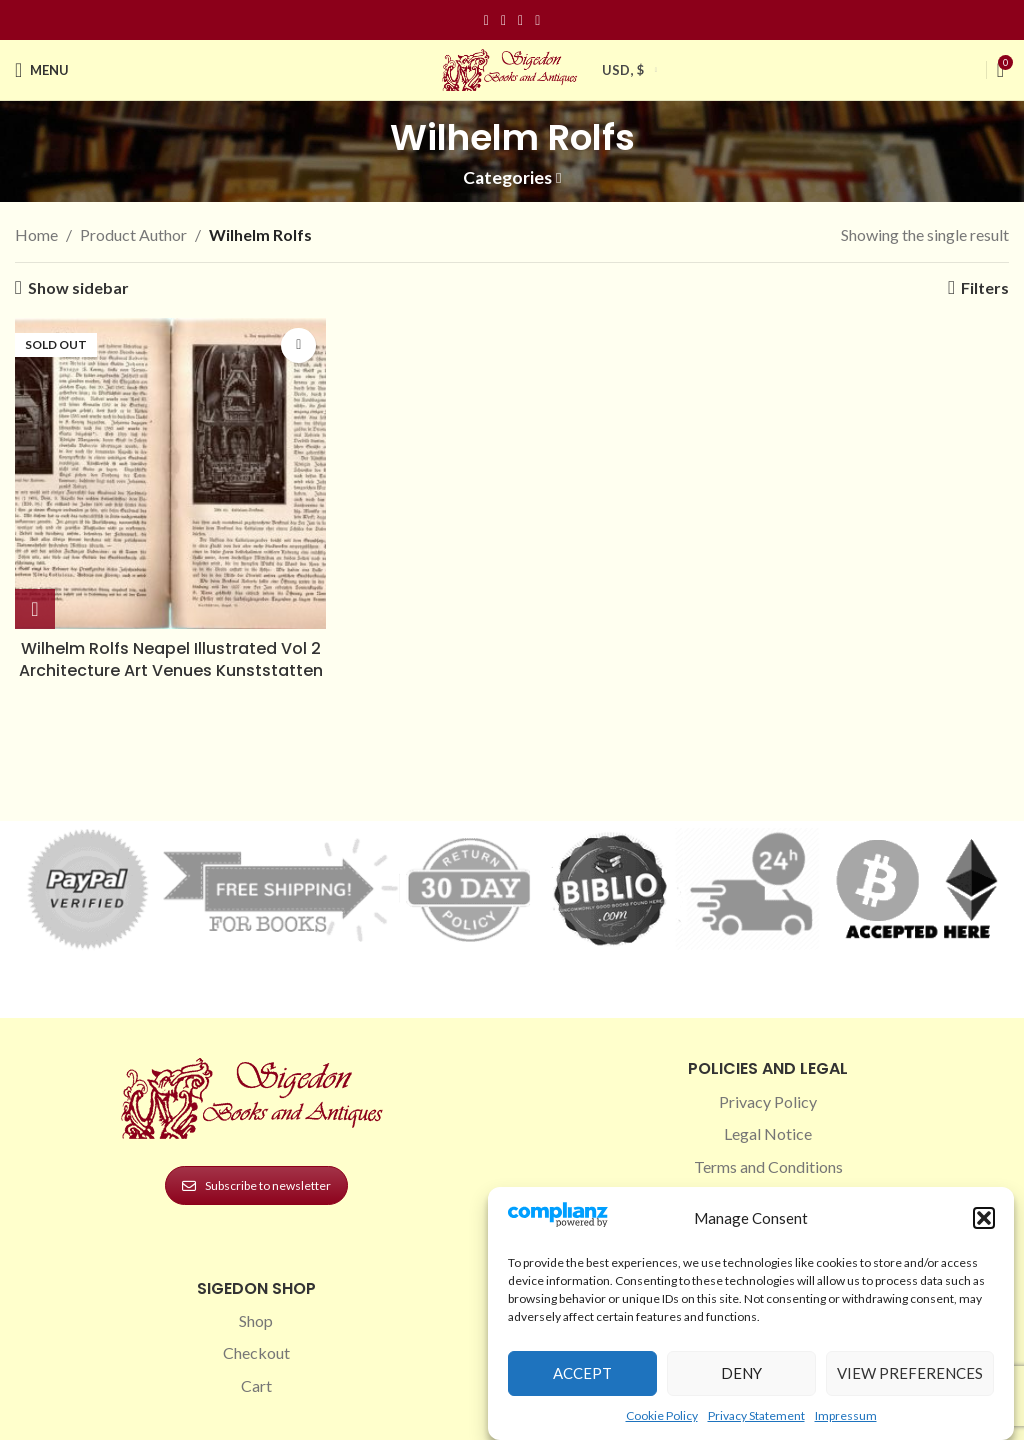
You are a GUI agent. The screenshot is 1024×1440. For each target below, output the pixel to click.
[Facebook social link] (486, 20)
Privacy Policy (768, 1101)
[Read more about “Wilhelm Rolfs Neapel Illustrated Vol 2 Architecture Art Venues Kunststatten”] (35, 609)
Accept (582, 1373)
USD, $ (623, 70)
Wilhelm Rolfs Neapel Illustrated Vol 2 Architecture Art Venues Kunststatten (171, 659)
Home (36, 234)
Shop (256, 1320)
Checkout (256, 1352)
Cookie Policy (662, 1415)
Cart (256, 1385)
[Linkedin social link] (537, 20)
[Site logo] (512, 67)
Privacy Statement (756, 1415)
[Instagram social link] (503, 20)
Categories (507, 178)
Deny (741, 1373)
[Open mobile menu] (42, 70)
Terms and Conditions (768, 1166)
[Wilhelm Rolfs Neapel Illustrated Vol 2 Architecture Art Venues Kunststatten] (170, 473)
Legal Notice (768, 1133)
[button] (984, 1218)
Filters (985, 287)
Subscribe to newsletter (256, 1185)
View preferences (910, 1373)
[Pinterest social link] (520, 20)
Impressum (846, 1415)
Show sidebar (78, 287)
